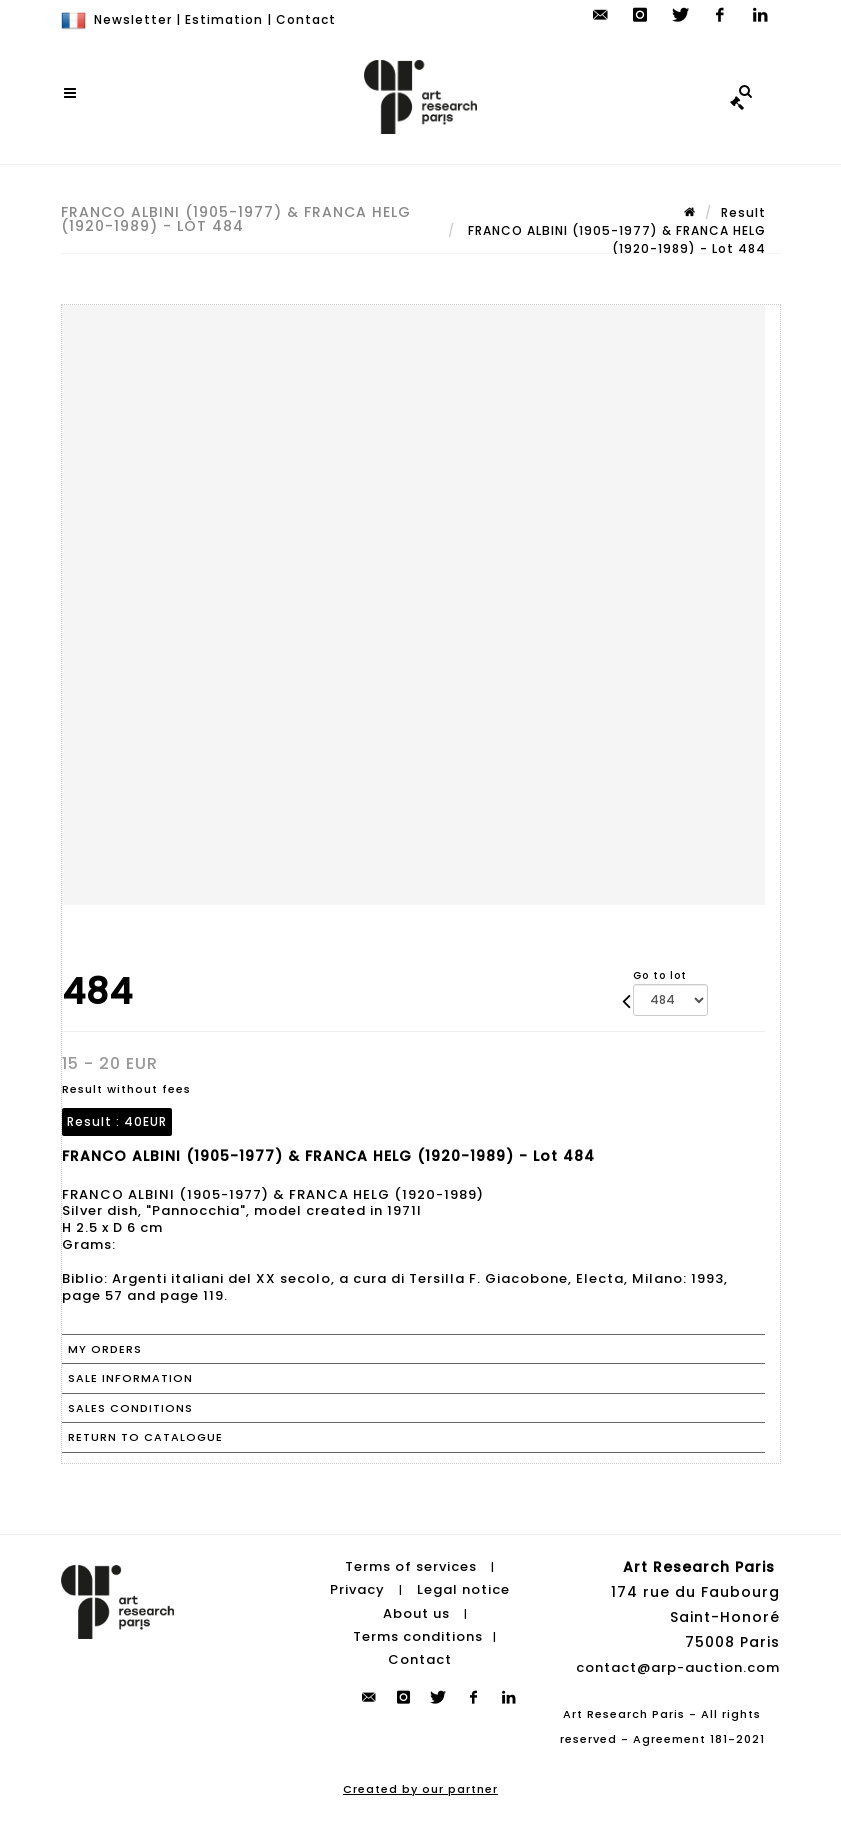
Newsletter (133, 19)
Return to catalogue (145, 1437)
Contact (306, 19)
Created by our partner (420, 1789)
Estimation (224, 19)
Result (743, 212)
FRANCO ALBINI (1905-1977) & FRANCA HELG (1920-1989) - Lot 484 (615, 239)
